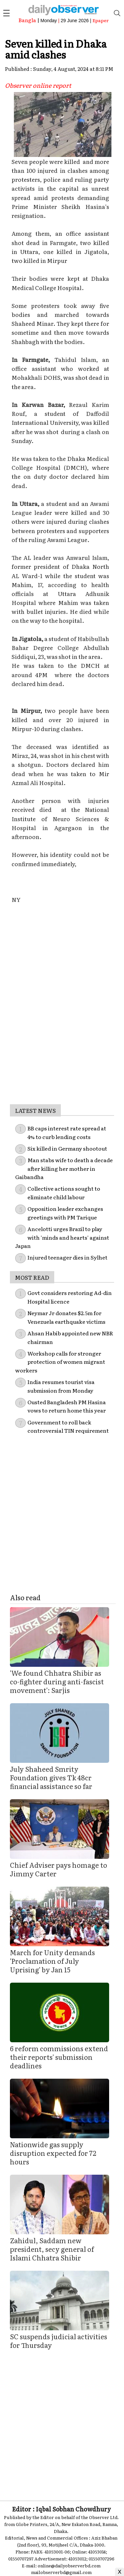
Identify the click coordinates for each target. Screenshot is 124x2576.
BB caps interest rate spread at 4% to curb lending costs (66, 1132)
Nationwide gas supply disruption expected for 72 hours (53, 2152)
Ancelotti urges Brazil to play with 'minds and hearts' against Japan (62, 1237)
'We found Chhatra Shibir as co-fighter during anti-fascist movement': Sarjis (57, 1681)
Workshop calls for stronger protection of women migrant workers (60, 1361)
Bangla (27, 20)
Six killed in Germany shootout (67, 1148)
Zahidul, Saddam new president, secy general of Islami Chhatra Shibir (52, 2248)
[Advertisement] (62, 1042)
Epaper (101, 20)
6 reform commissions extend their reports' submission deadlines (59, 2056)
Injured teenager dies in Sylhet (67, 1257)
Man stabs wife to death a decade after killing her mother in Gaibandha (64, 1168)
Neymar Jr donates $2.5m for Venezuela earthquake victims (66, 1317)
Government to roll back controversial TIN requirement (68, 1426)
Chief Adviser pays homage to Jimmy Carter (58, 1869)
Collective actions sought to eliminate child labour (63, 1192)
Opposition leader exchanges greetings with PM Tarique (65, 1213)
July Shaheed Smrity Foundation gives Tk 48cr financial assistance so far (51, 1777)
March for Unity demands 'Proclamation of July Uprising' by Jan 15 (52, 1960)
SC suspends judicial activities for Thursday (58, 2340)
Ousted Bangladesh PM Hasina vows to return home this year (66, 1406)
